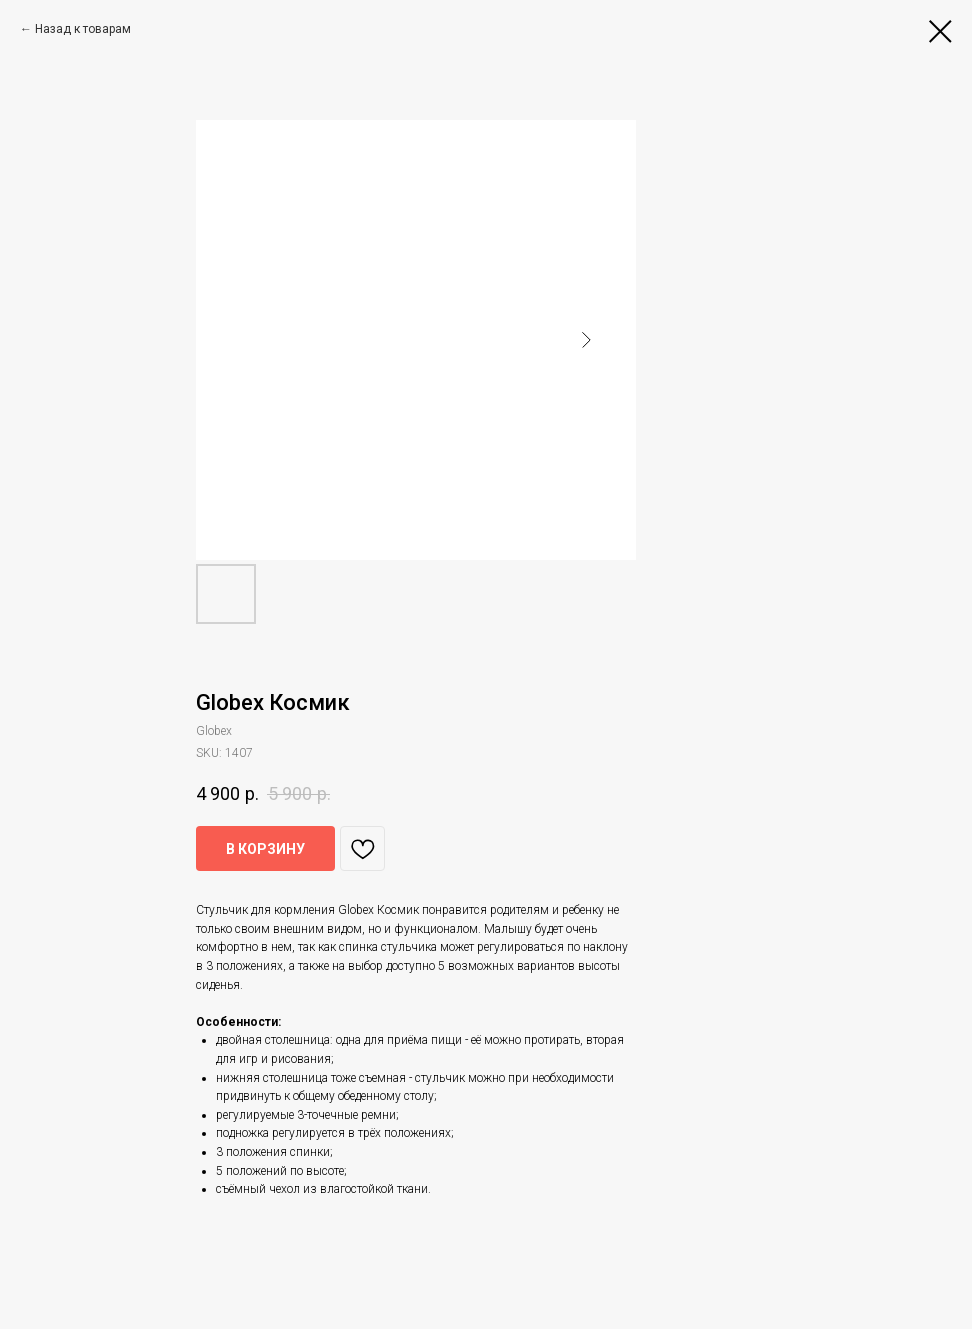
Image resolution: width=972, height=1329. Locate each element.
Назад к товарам (83, 29)
